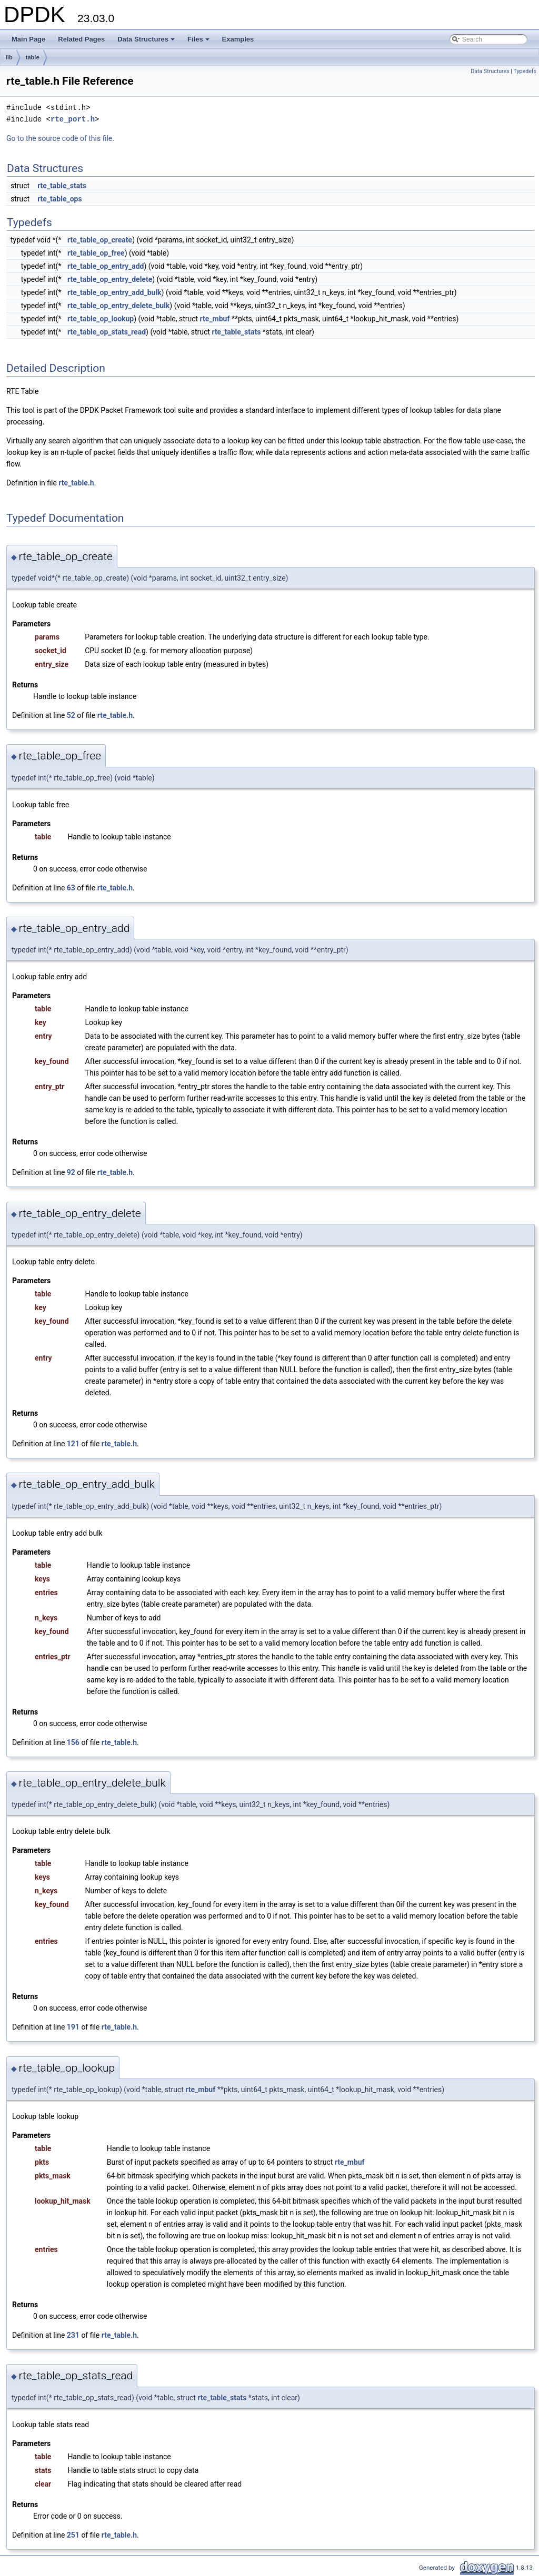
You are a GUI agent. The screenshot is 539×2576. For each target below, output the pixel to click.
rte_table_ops (59, 199)
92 (71, 1172)
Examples (238, 39)
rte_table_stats (61, 185)
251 (73, 2535)
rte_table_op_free (96, 253)
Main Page (28, 39)
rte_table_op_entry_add (105, 266)
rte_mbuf (215, 319)
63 (71, 888)
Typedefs (524, 71)
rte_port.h (73, 119)
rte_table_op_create (99, 240)
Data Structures (146, 42)
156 (73, 1742)
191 (73, 2027)
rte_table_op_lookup (100, 319)
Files (199, 42)
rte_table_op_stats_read (106, 332)
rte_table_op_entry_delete (109, 279)
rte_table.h (76, 483)
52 (71, 715)
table (32, 57)
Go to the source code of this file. (60, 138)
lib (9, 57)
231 (73, 2335)
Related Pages (81, 39)
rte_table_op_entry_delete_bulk (118, 305)
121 (73, 1443)
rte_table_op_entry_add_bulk (114, 292)
